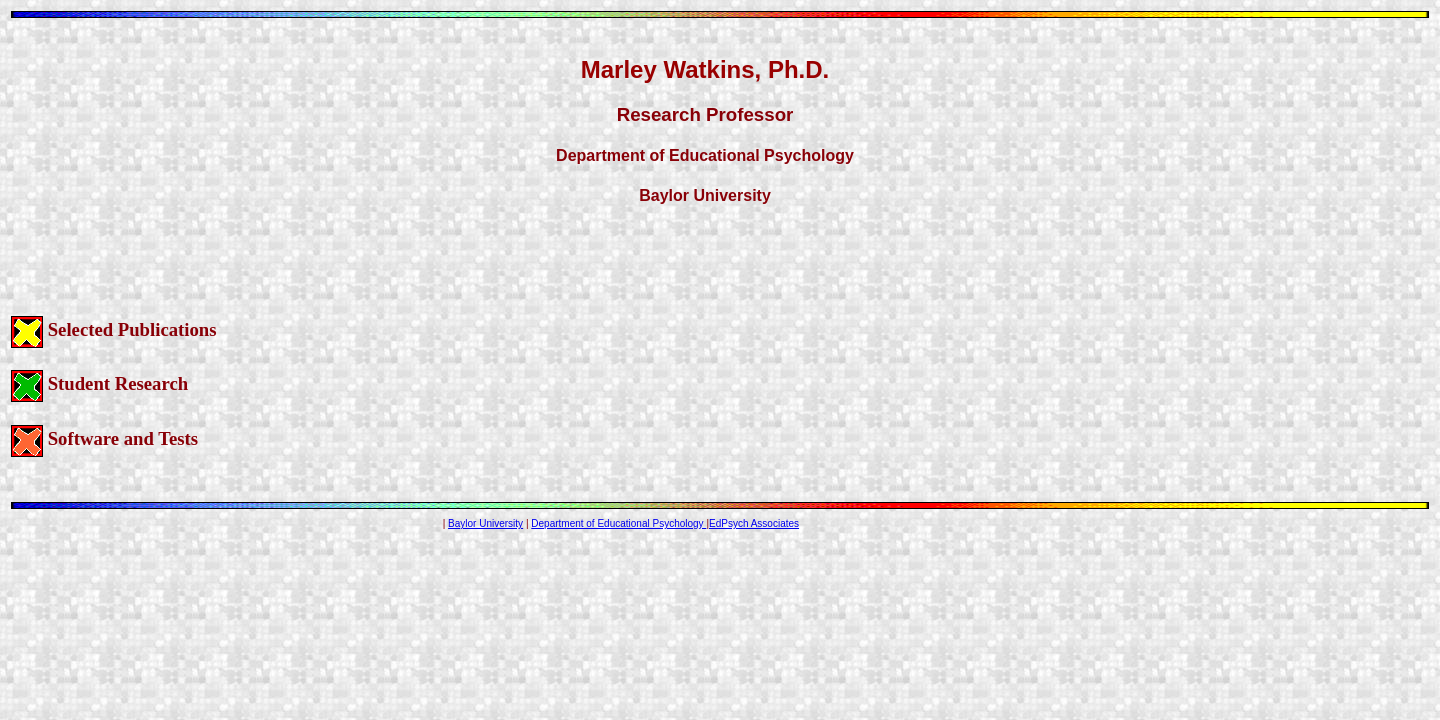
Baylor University (485, 523)
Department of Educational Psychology (618, 523)
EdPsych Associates (754, 523)
